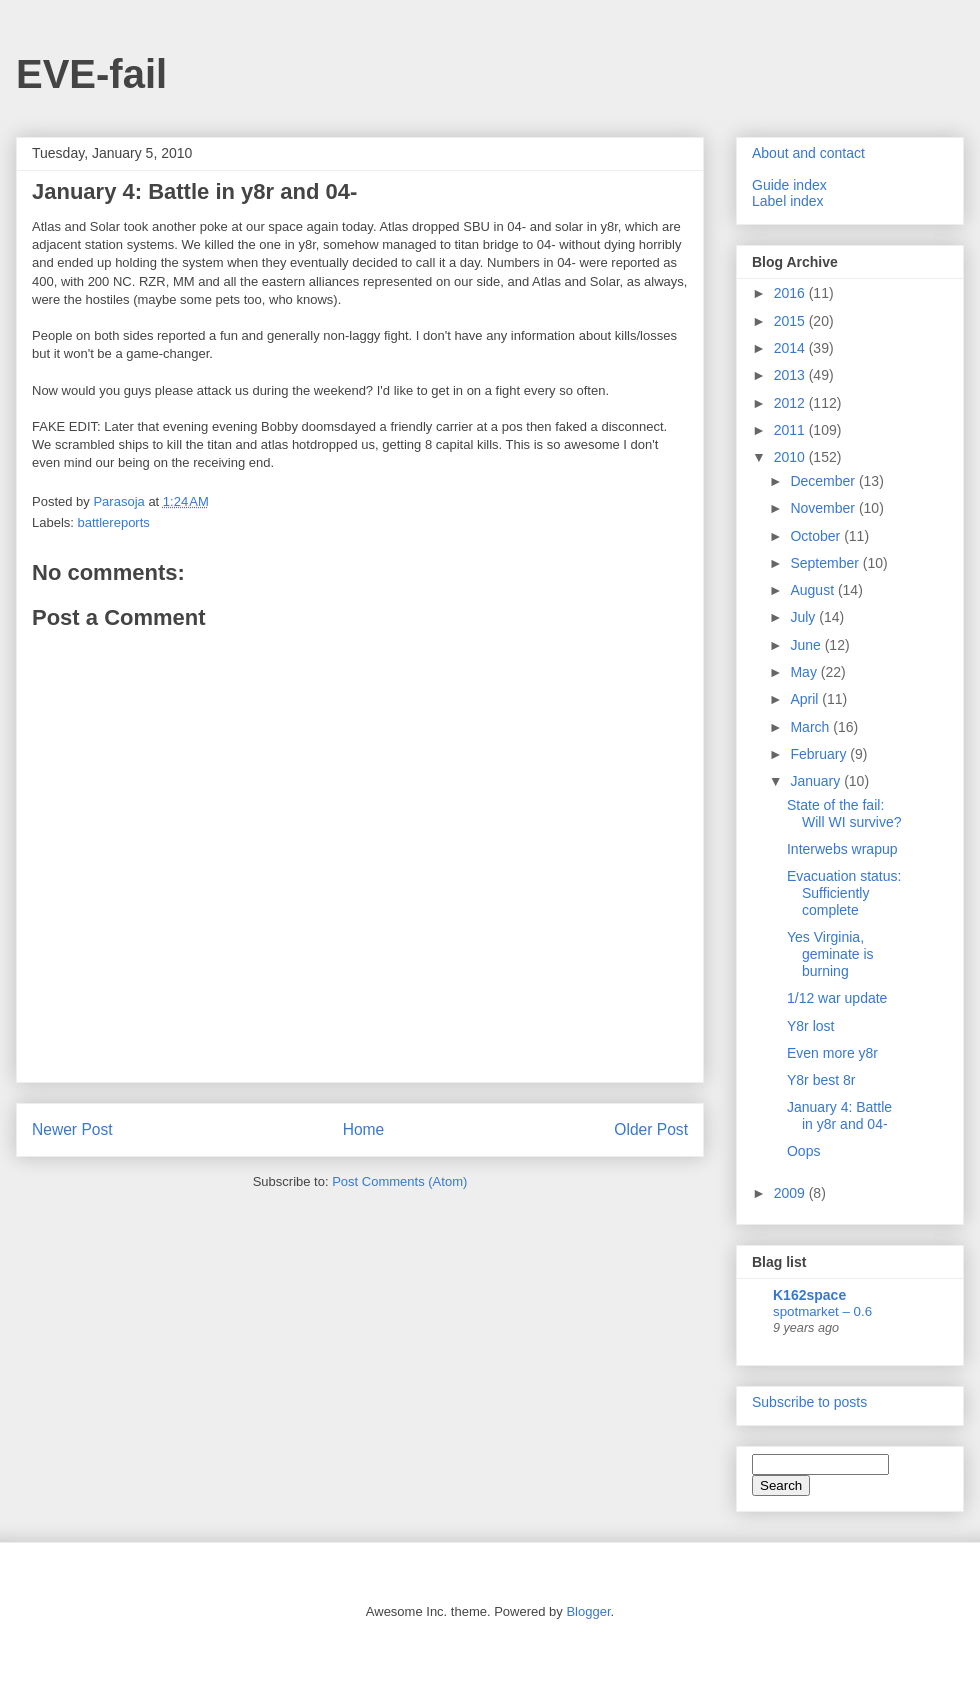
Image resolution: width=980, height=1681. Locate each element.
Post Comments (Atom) (399, 1181)
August (813, 590)
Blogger (588, 1611)
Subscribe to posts (809, 1402)
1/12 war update (837, 998)
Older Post (651, 1129)
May (805, 672)
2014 (791, 348)
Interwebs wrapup (842, 849)
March (811, 727)
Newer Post (72, 1129)
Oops (803, 1151)
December (824, 481)
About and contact (808, 153)
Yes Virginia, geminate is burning (830, 954)
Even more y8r (832, 1053)
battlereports (114, 522)
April (806, 699)
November (824, 508)
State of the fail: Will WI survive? (844, 813)
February (820, 754)
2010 (791, 457)
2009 (791, 1193)
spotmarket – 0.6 (822, 1311)
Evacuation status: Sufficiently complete (844, 893)
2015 (791, 321)
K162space (809, 1295)
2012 (791, 403)
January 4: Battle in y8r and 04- (839, 1115)
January (817, 781)
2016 (791, 293)
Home (364, 1129)
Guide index (789, 185)
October (817, 536)
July (804, 617)
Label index (788, 201)
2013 (791, 375)
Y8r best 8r (821, 1080)
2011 (791, 430)
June (807, 645)
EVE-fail (91, 74)
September (826, 563)
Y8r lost (810, 1026)
